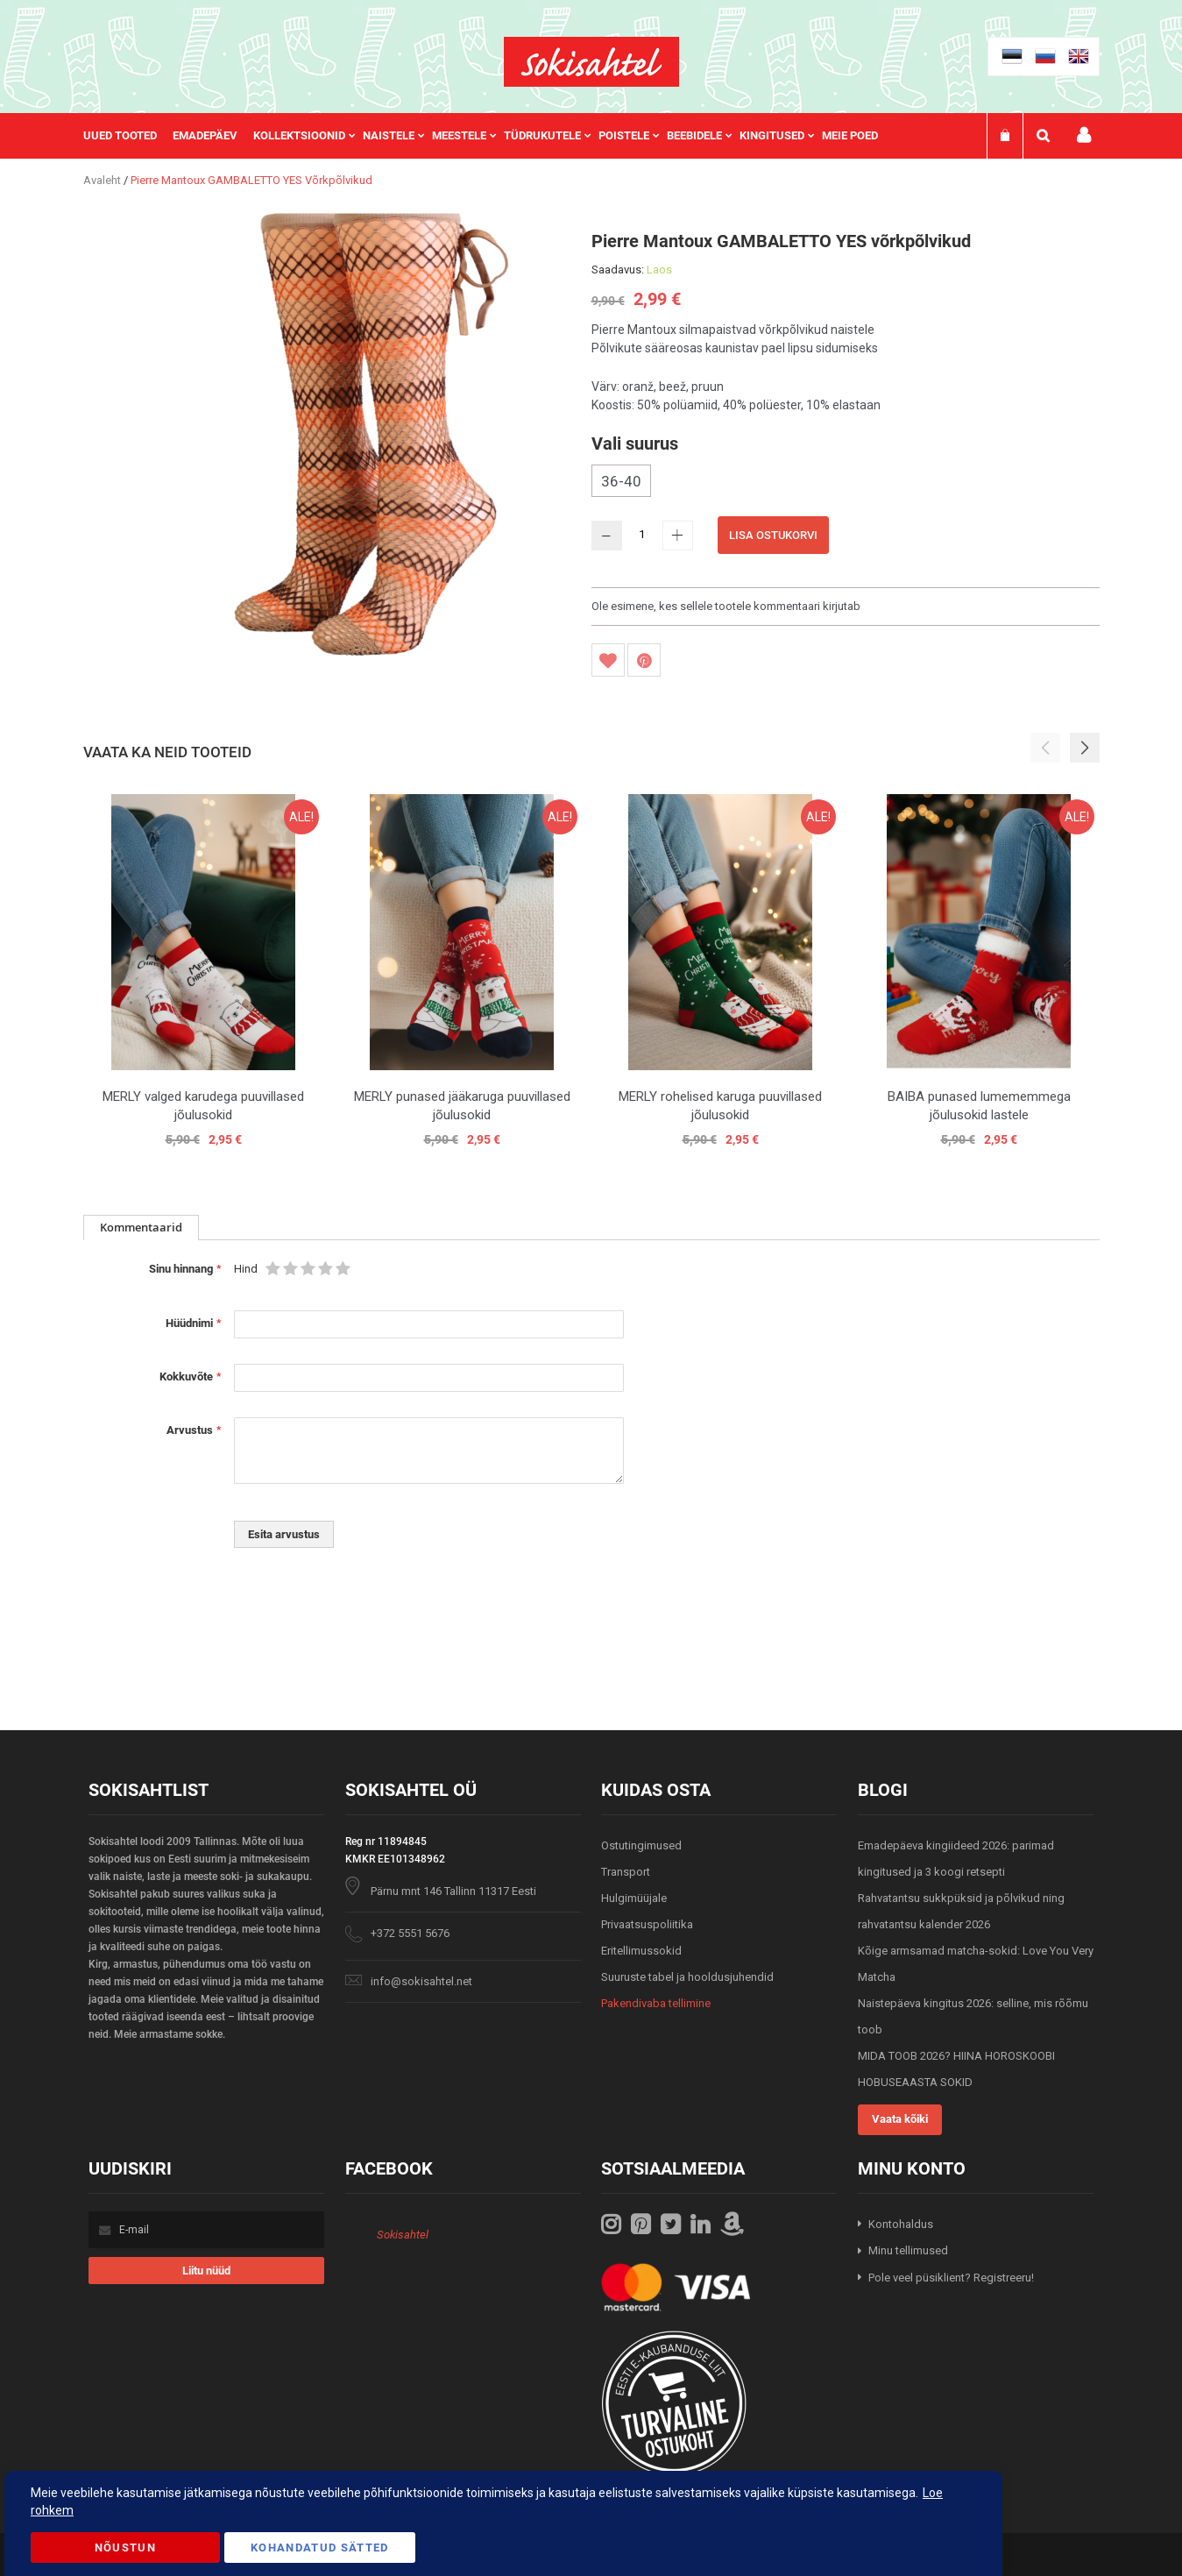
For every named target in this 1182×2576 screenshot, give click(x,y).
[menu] (489, 136)
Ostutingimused (641, 1845)
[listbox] (845, 483)
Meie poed (850, 135)
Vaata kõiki (900, 2118)
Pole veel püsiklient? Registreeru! (951, 2277)
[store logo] (591, 62)
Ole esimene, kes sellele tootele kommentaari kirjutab (725, 606)
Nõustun (125, 2547)
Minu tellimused (908, 2250)
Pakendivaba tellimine (656, 2003)
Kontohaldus (900, 2224)
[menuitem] (128, 136)
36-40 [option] (621, 481)
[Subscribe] (206, 2270)
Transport (625, 1871)
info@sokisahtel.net (421, 1981)
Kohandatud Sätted (320, 2547)
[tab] (141, 1227)
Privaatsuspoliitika (647, 1924)
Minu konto (1084, 135)
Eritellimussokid (641, 1950)
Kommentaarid (141, 1227)
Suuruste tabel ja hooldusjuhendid (687, 1976)
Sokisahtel (402, 2234)
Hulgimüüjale (634, 1898)
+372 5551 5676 (410, 1933)
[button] (1085, 748)
